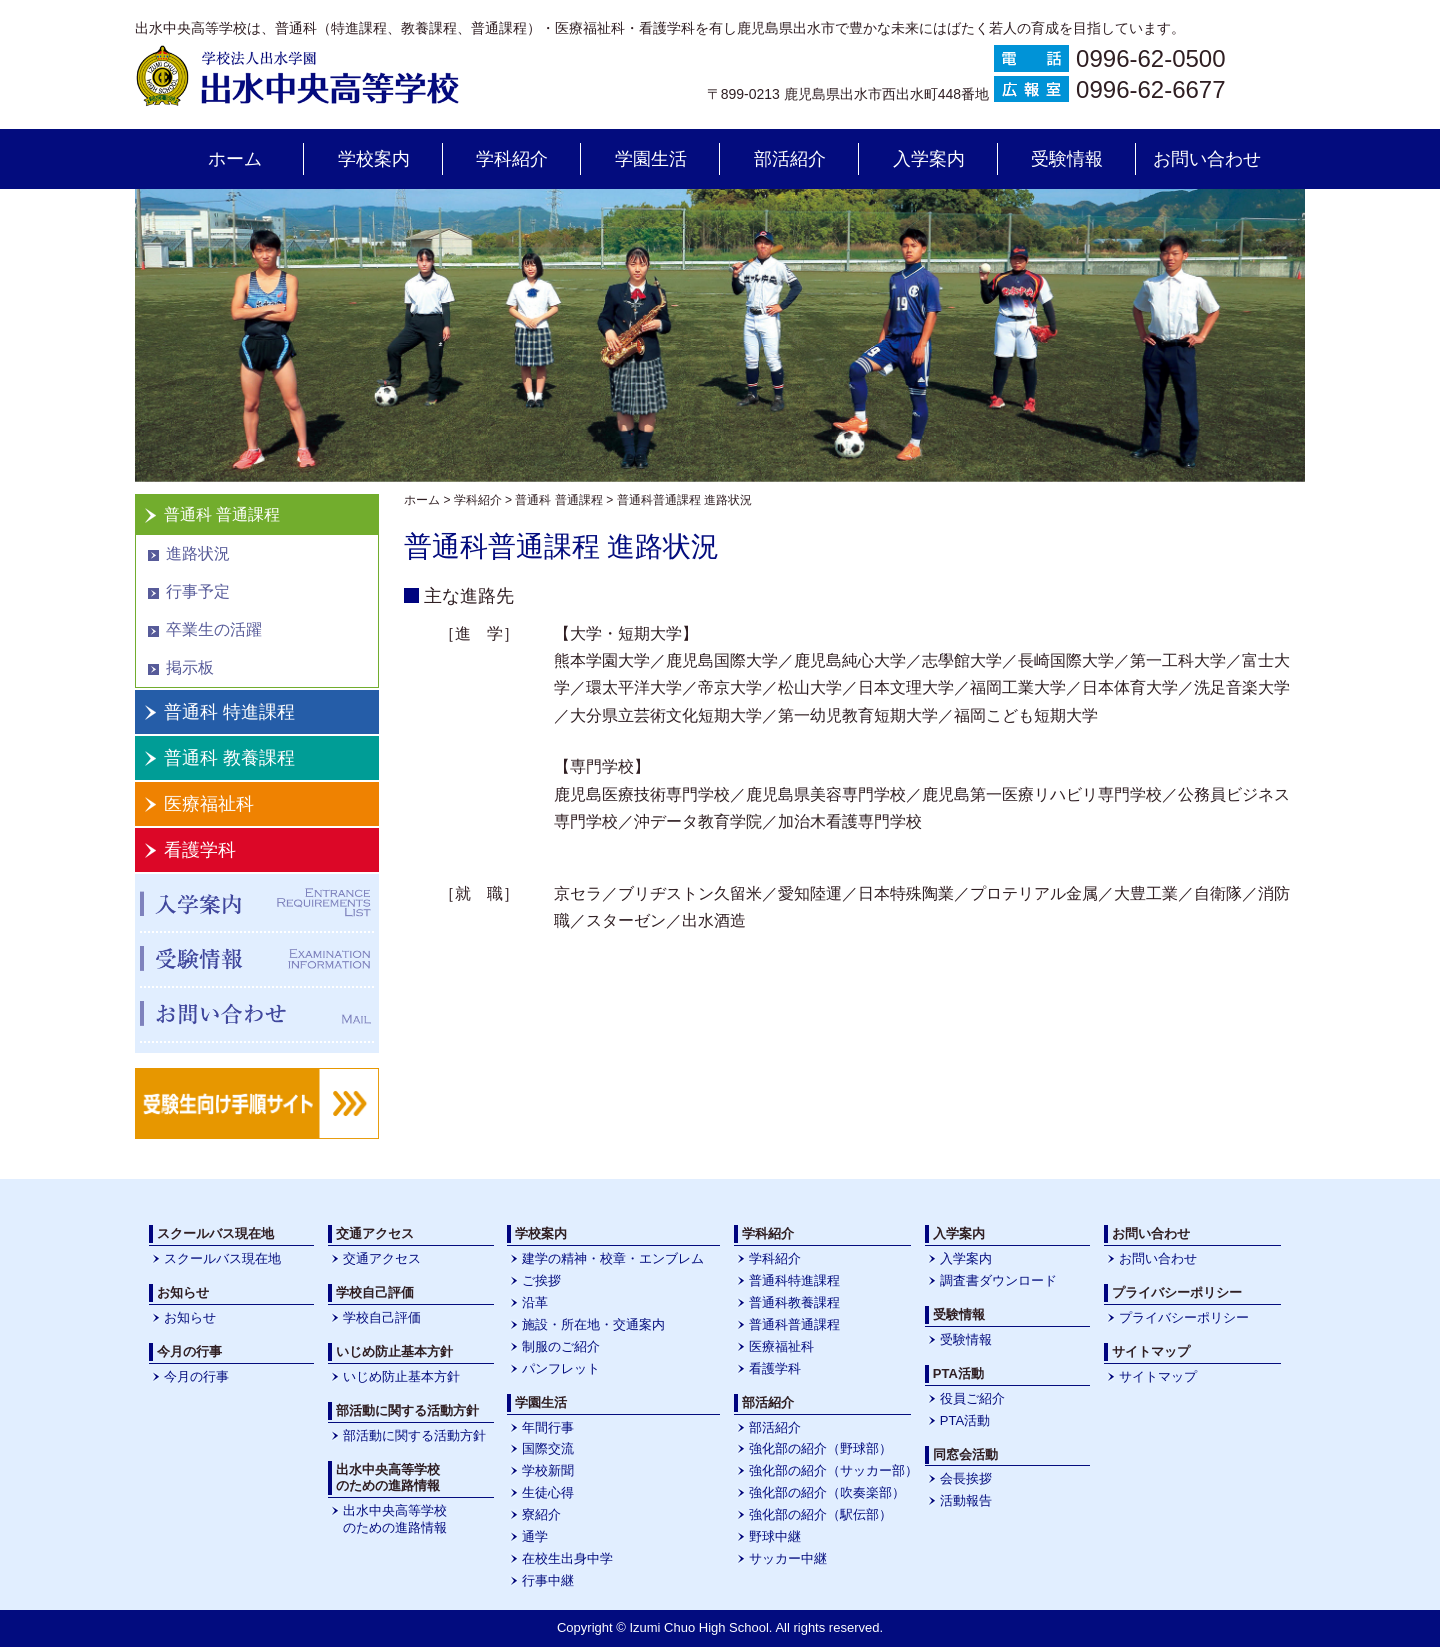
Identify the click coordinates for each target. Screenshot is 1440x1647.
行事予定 (198, 591)
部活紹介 (790, 159)
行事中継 (548, 1580)
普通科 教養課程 (229, 758)
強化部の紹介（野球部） (820, 1448)
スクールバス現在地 (222, 1258)
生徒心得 (548, 1492)
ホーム (235, 159)
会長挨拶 (966, 1478)
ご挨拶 (541, 1280)
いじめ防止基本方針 (401, 1376)
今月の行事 (196, 1376)
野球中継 (775, 1536)
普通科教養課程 (794, 1302)
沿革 (535, 1302)
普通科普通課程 (794, 1324)
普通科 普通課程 (222, 514)
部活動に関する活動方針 (414, 1435)
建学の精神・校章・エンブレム (613, 1258)
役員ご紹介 (972, 1398)
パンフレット (561, 1368)
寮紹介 (541, 1514)
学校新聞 (548, 1470)
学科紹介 (512, 159)
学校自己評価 (382, 1317)
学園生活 (651, 159)
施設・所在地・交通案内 (593, 1324)
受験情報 (1067, 159)
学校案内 (374, 159)
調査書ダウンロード (998, 1280)
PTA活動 (965, 1420)
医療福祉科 (209, 804)
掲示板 (190, 667)
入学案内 (929, 159)
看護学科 (200, 850)
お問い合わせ (1207, 159)
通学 (535, 1536)
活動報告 (966, 1500)
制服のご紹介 (561, 1346)
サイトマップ (1158, 1376)
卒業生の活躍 (214, 629)
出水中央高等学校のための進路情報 (395, 1519)
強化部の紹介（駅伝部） (820, 1514)
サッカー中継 (788, 1558)
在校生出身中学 (567, 1558)
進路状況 (198, 553)
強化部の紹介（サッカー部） (833, 1470)
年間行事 (548, 1427)
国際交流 (548, 1448)
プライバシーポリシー (1184, 1317)
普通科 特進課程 (229, 712)
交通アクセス (382, 1258)
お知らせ (190, 1317)
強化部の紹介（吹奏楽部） (827, 1492)
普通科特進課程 (794, 1280)
